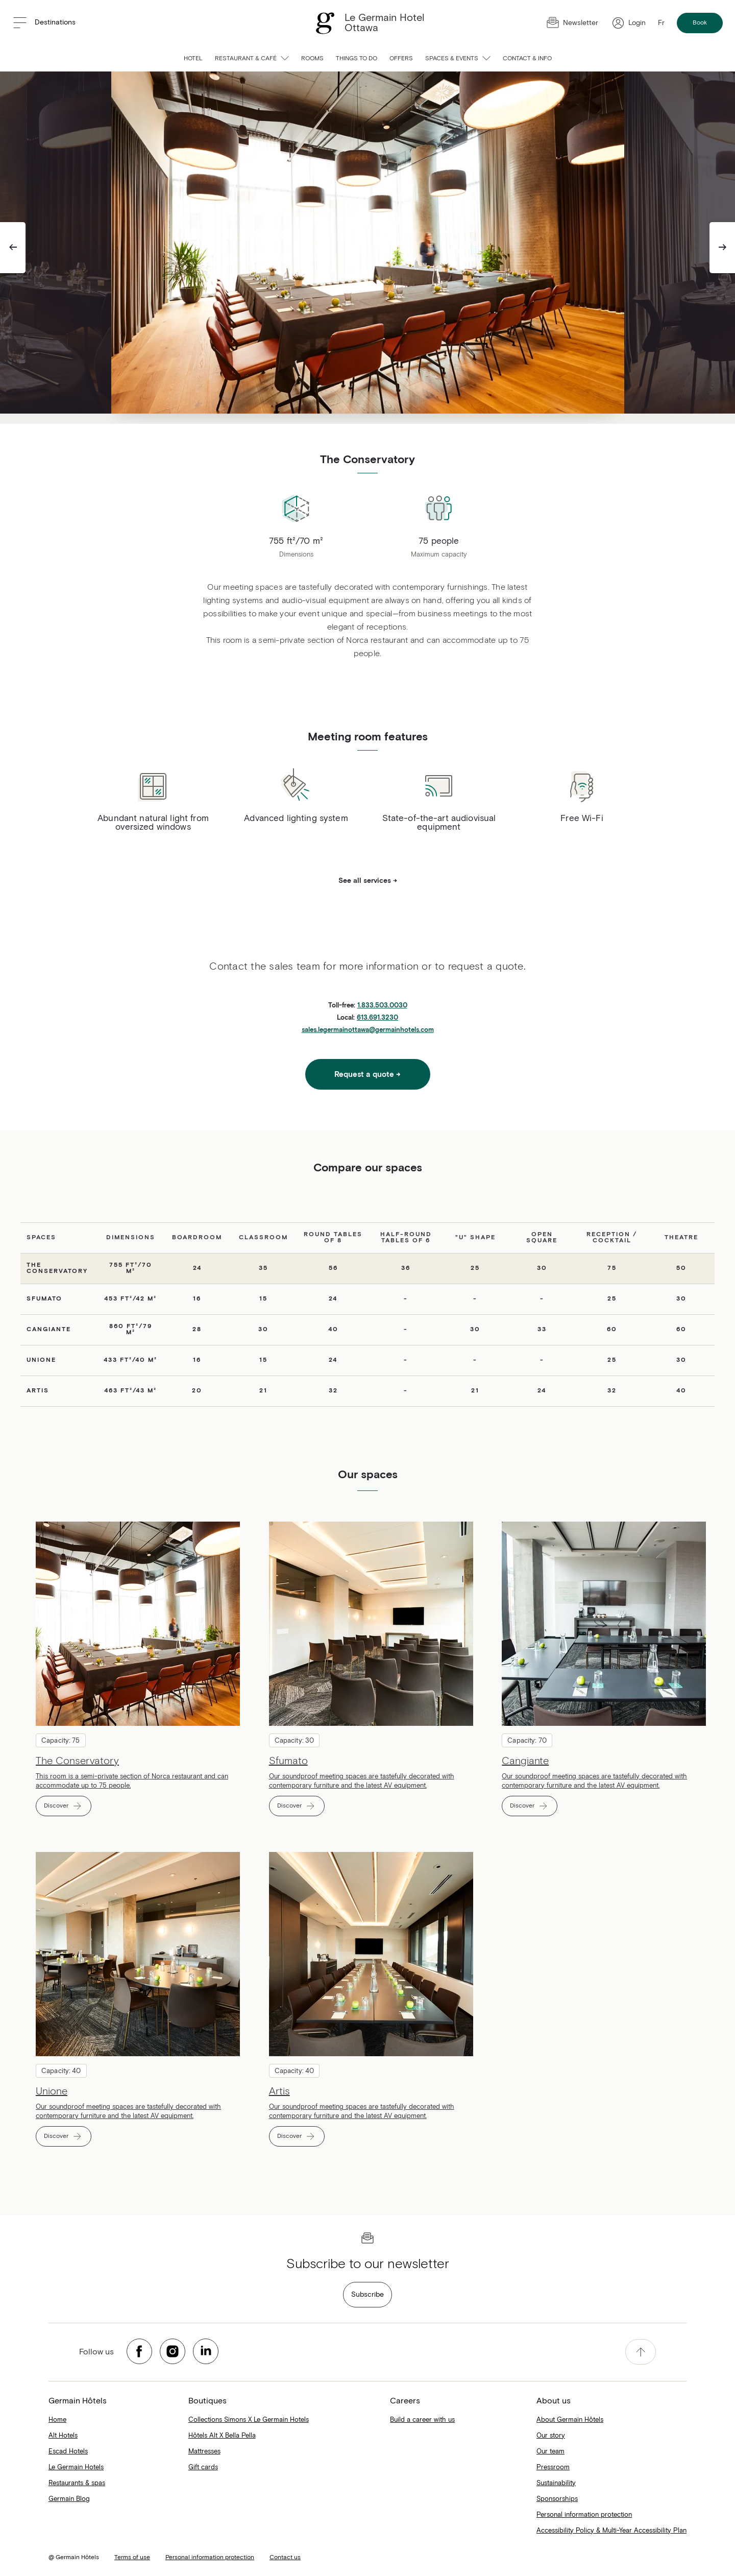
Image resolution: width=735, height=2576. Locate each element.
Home (57, 2420)
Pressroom (553, 2467)
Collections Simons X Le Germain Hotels (248, 2420)
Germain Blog (69, 2499)
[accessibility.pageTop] (640, 2352)
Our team (550, 2451)
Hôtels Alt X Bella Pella (222, 2436)
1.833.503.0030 (382, 1005)
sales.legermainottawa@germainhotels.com (368, 1030)
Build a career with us (422, 2420)
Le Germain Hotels (76, 2467)
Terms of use (132, 2558)
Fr (661, 23)
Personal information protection (584, 2515)
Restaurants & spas (76, 2483)
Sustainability (556, 2483)
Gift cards (203, 2467)
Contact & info (527, 59)
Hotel (193, 59)
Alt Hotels (63, 2436)
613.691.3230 (377, 1018)
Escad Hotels (68, 2451)
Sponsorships (557, 2499)
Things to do (356, 59)
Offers (401, 59)
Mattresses (204, 2451)
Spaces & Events (458, 59)
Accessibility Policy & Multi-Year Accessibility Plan (611, 2530)
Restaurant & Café (252, 59)
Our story (550, 2436)
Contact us (285, 2558)
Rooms (312, 59)
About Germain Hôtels (569, 2420)
